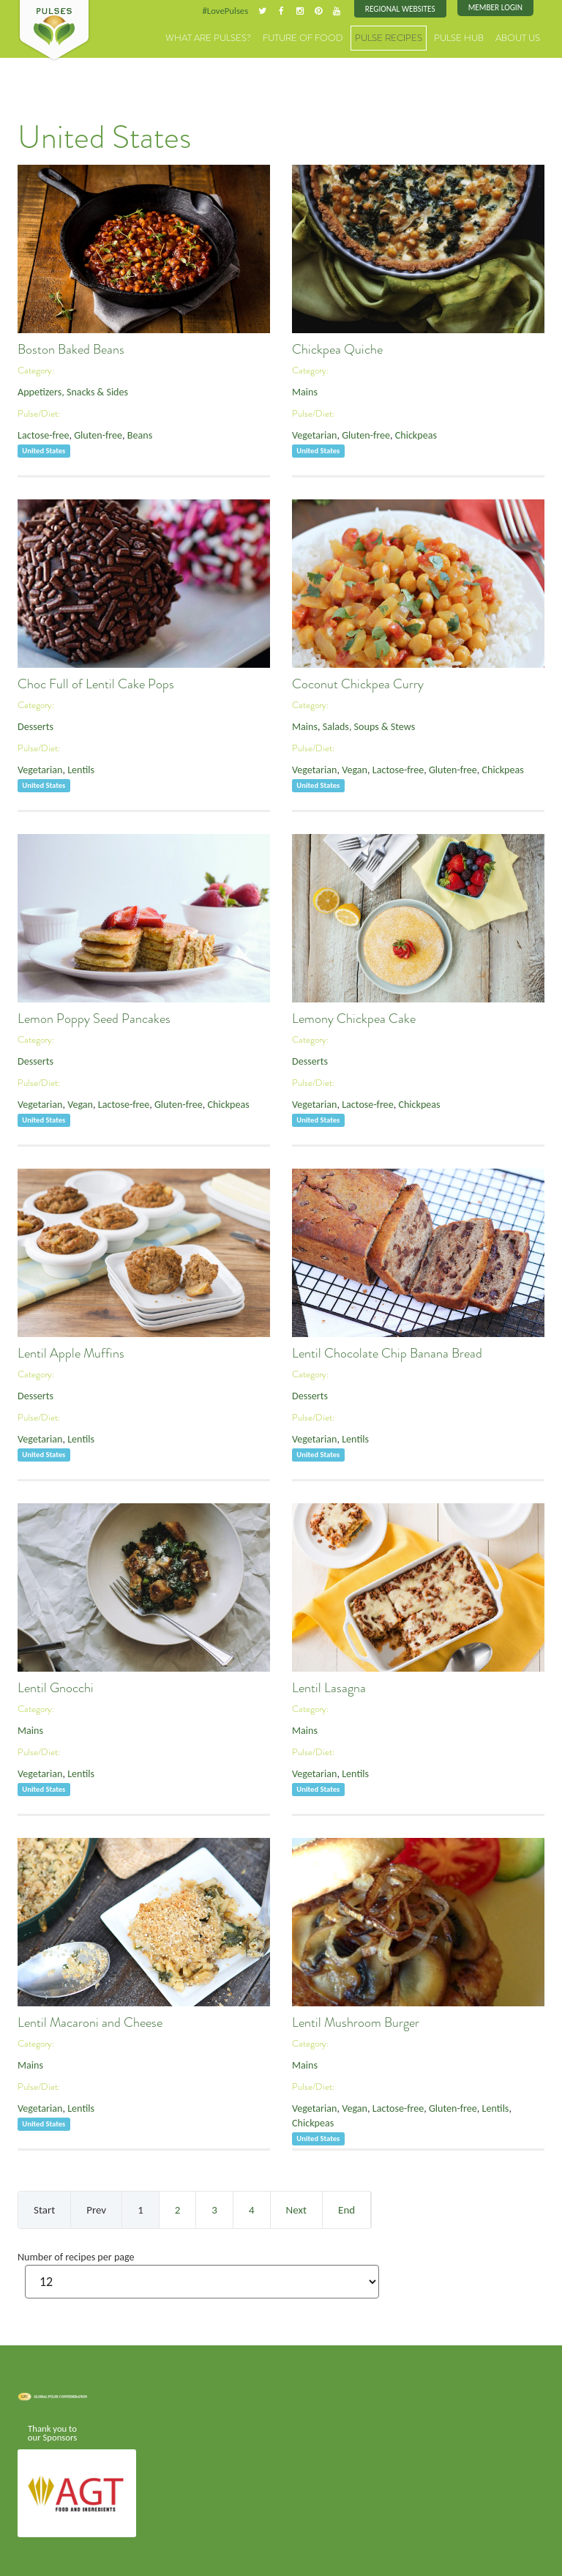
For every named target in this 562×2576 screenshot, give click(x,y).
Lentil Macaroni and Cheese (90, 2021)
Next (296, 2208)
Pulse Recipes (407, 36)
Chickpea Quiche (337, 348)
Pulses (54, 31)
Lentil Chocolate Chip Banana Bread (387, 1352)
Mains (303, 389)
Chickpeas (403, 431)
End (346, 2208)
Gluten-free (89, 431)
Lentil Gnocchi (56, 1686)
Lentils (74, 766)
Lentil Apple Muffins (71, 1352)
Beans (127, 431)
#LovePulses (242, 10)
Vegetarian (312, 431)
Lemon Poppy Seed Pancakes (94, 1017)
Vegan (348, 766)
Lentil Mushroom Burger (355, 2021)
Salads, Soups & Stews (360, 724)
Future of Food (332, 36)
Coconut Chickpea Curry (358, 682)
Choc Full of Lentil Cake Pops (96, 682)
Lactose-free (41, 431)
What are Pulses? (250, 36)
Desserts (34, 724)
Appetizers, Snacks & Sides (67, 389)
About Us (521, 36)
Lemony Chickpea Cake (354, 1017)
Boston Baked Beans (71, 348)
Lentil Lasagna (329, 1686)
